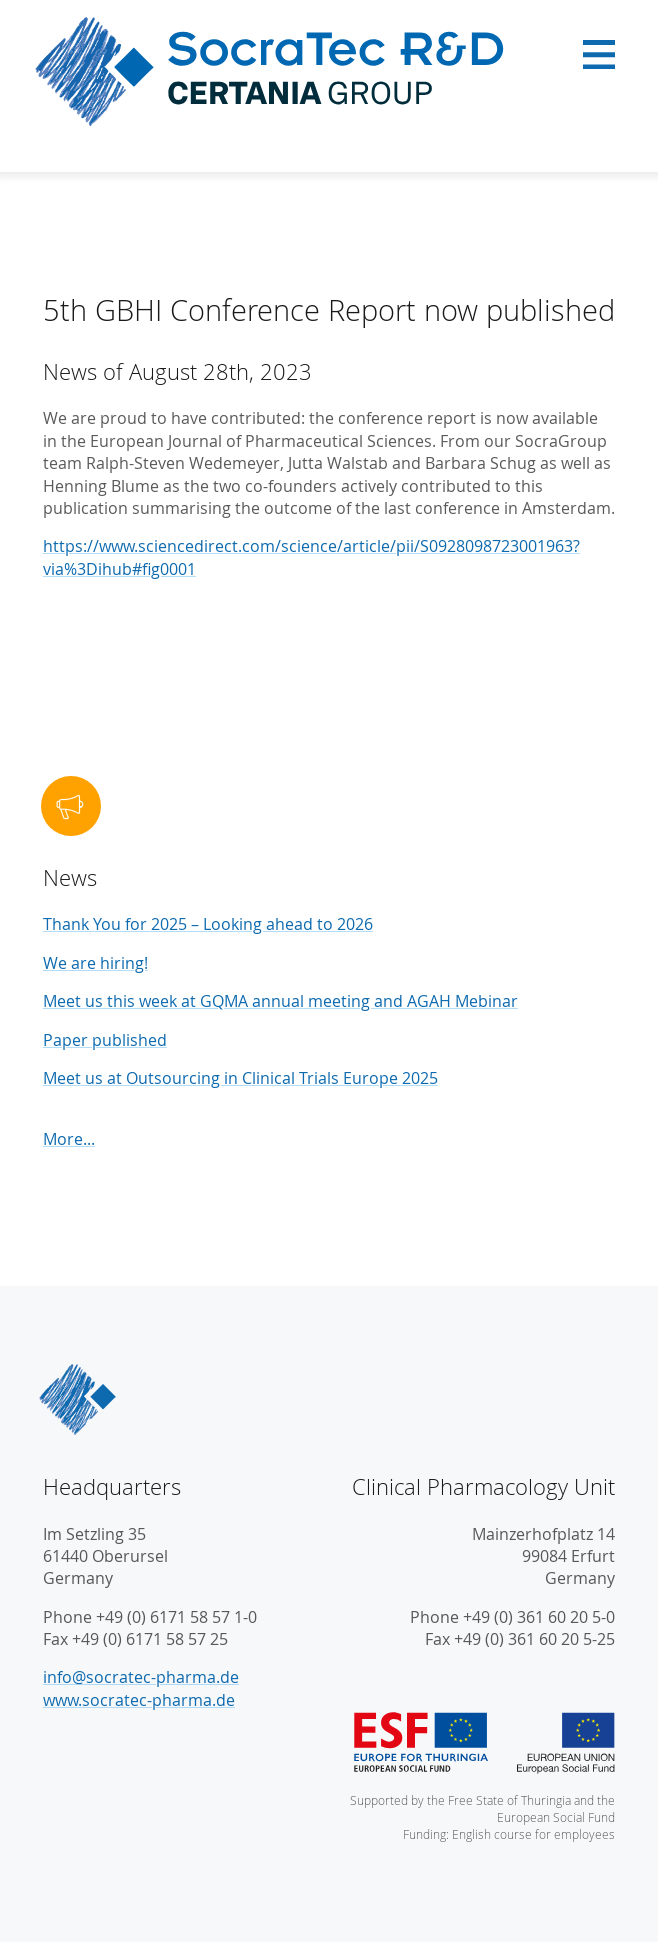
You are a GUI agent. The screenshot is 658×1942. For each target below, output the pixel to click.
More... (69, 1139)
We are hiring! (95, 963)
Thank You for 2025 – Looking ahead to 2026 (208, 924)
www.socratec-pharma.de (139, 1700)
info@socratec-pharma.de (141, 1677)
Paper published (105, 1040)
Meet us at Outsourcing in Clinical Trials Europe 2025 (240, 1078)
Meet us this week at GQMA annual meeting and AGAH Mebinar (280, 1001)
